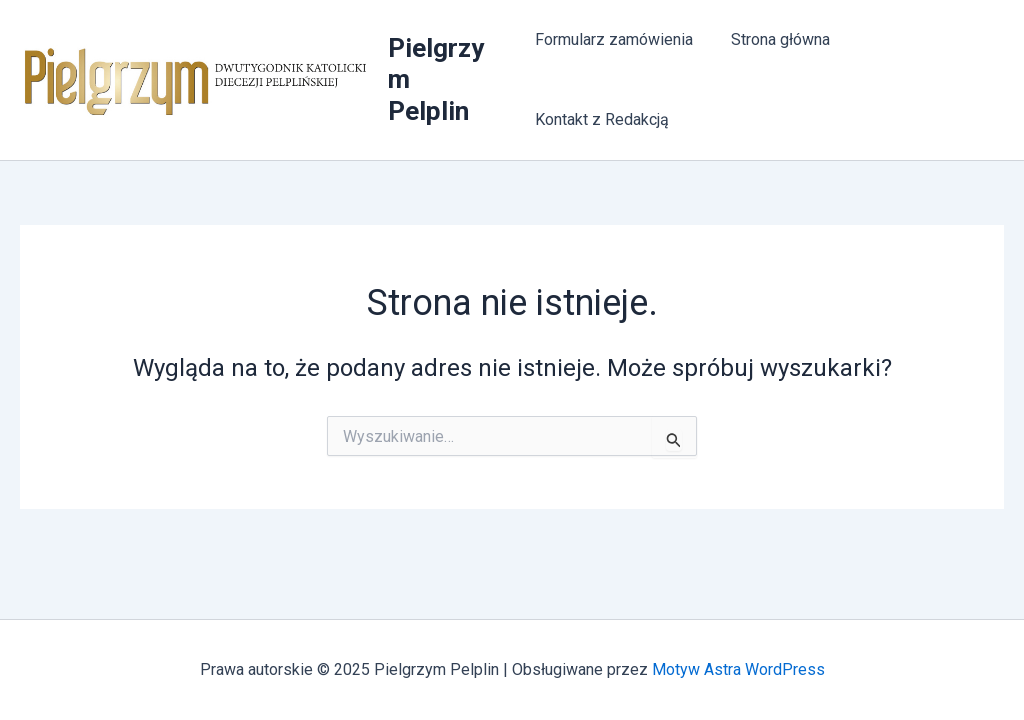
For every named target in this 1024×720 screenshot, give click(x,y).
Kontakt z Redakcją (602, 119)
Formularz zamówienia (614, 39)
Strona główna (774, 39)
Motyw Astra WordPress (738, 669)
